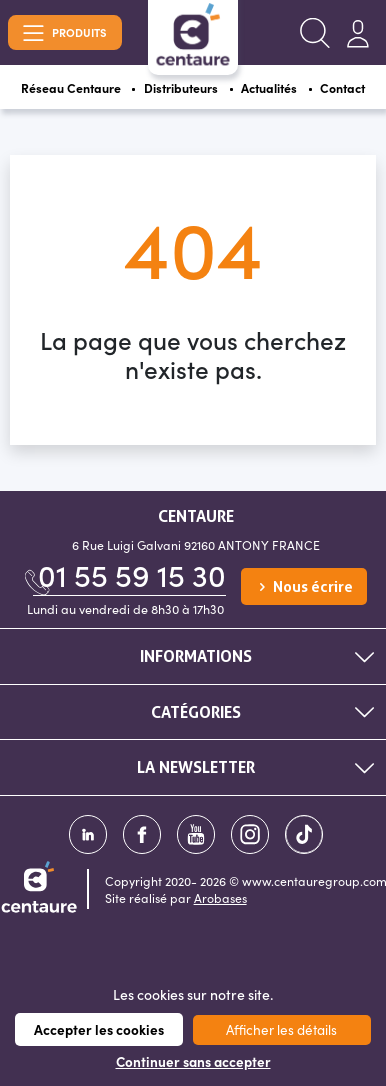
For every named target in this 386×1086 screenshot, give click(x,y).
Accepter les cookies (99, 1029)
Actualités (269, 87)
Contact (342, 87)
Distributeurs (181, 87)
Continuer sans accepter (193, 1062)
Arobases (220, 897)
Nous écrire (303, 587)
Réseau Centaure (71, 87)
